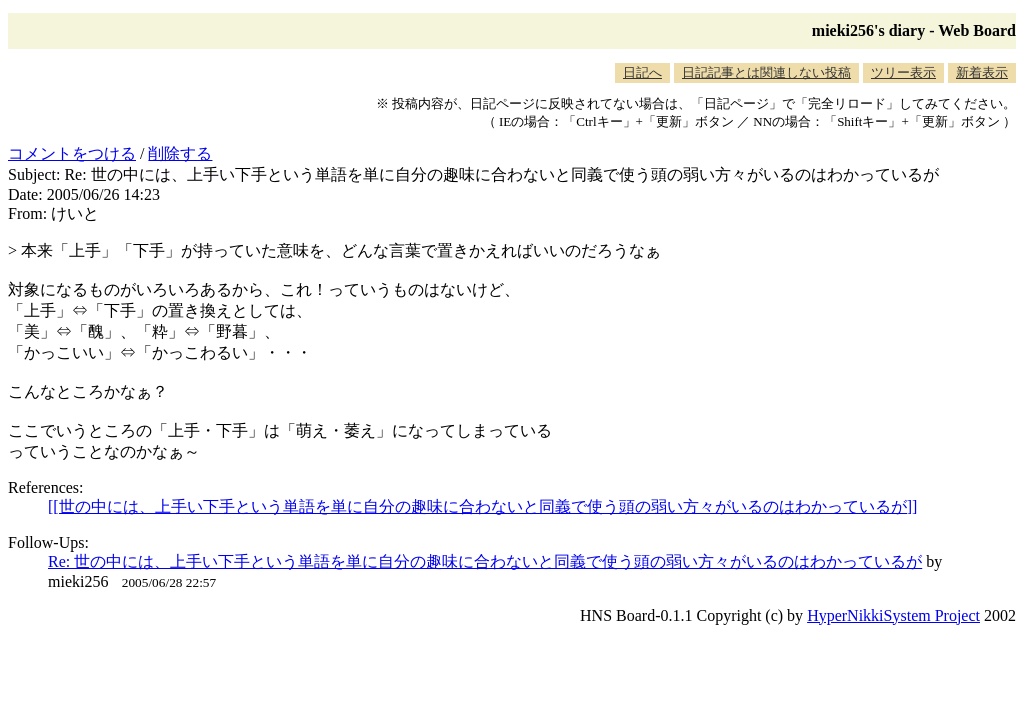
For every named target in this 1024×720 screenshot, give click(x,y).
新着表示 (982, 72)
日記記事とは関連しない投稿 (766, 72)
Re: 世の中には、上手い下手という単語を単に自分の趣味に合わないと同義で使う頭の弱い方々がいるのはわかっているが (485, 561)
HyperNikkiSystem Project (893, 615)
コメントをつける (72, 153)
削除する (180, 153)
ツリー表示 (903, 72)
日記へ (642, 72)
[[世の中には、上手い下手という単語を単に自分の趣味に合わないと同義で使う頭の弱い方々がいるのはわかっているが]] (482, 506)
